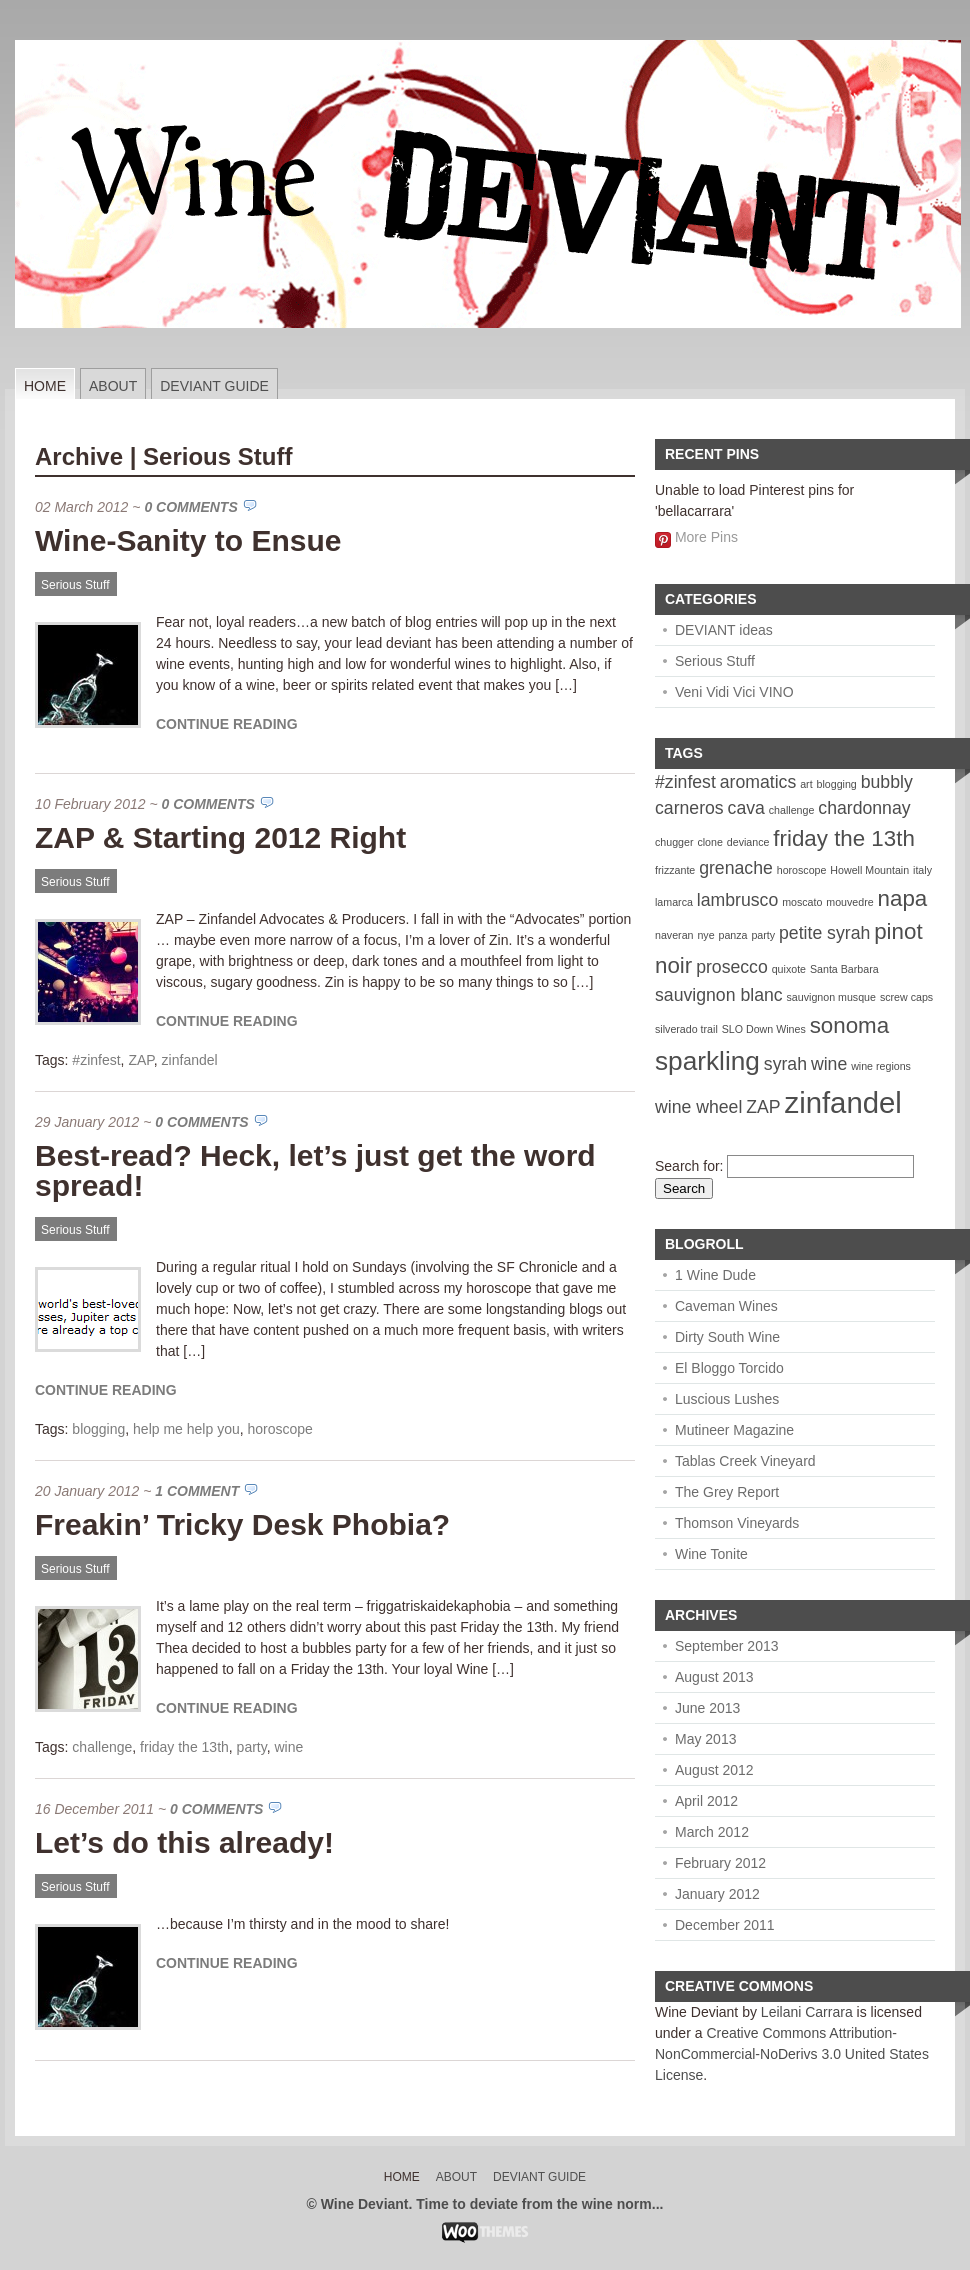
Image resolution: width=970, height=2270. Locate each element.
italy (922, 870)
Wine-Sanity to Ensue (188, 540)
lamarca (674, 902)
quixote (789, 969)
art (806, 784)
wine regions (881, 1066)
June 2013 (707, 1708)
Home (45, 386)
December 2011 (725, 1925)
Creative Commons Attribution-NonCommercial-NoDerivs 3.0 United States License (792, 2054)
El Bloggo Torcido (729, 1368)
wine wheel (698, 1107)
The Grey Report (727, 1492)
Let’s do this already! (184, 1842)
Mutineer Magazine (734, 1430)
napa (903, 898)
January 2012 (717, 1894)
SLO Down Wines (764, 1029)
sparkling (707, 1061)
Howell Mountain (869, 870)
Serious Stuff (75, 585)
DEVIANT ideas (724, 630)
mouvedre (849, 902)
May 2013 (705, 1739)
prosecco (732, 967)
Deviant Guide (214, 386)
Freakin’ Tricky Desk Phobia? (242, 1524)
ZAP (140, 1060)
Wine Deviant (696, 2012)
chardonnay (864, 808)
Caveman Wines (726, 1306)
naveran (674, 935)
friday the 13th (184, 1747)
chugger (674, 842)
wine (288, 1747)
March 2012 (712, 1832)
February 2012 (720, 1863)
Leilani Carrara (807, 2012)
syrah (785, 1064)
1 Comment (197, 1491)
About (113, 386)
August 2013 (714, 1677)
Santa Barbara (844, 969)
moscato (802, 902)
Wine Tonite (711, 1554)
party (252, 1747)
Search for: (689, 1166)
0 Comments (190, 507)
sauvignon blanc (719, 995)
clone (709, 842)
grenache (736, 868)
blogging (98, 1429)
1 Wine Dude (715, 1275)
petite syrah (824, 933)
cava (746, 808)
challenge (102, 1747)
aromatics (758, 782)
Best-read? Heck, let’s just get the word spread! (315, 1170)
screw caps (906, 997)
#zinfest (96, 1060)
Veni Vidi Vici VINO (734, 692)
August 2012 (714, 1770)
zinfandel (190, 1060)
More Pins (706, 537)
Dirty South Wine (727, 1337)
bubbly (887, 782)
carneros (689, 808)
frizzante (675, 870)
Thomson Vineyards (737, 1523)
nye (705, 935)
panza (732, 935)
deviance (748, 842)
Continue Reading (227, 724)
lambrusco (737, 900)
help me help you (186, 1429)
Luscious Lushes (727, 1399)
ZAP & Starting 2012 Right (220, 837)
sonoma (849, 1025)
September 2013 (727, 1646)
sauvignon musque (831, 997)
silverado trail (686, 1029)
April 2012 (706, 1801)
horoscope (280, 1429)
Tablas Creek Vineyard (745, 1461)
